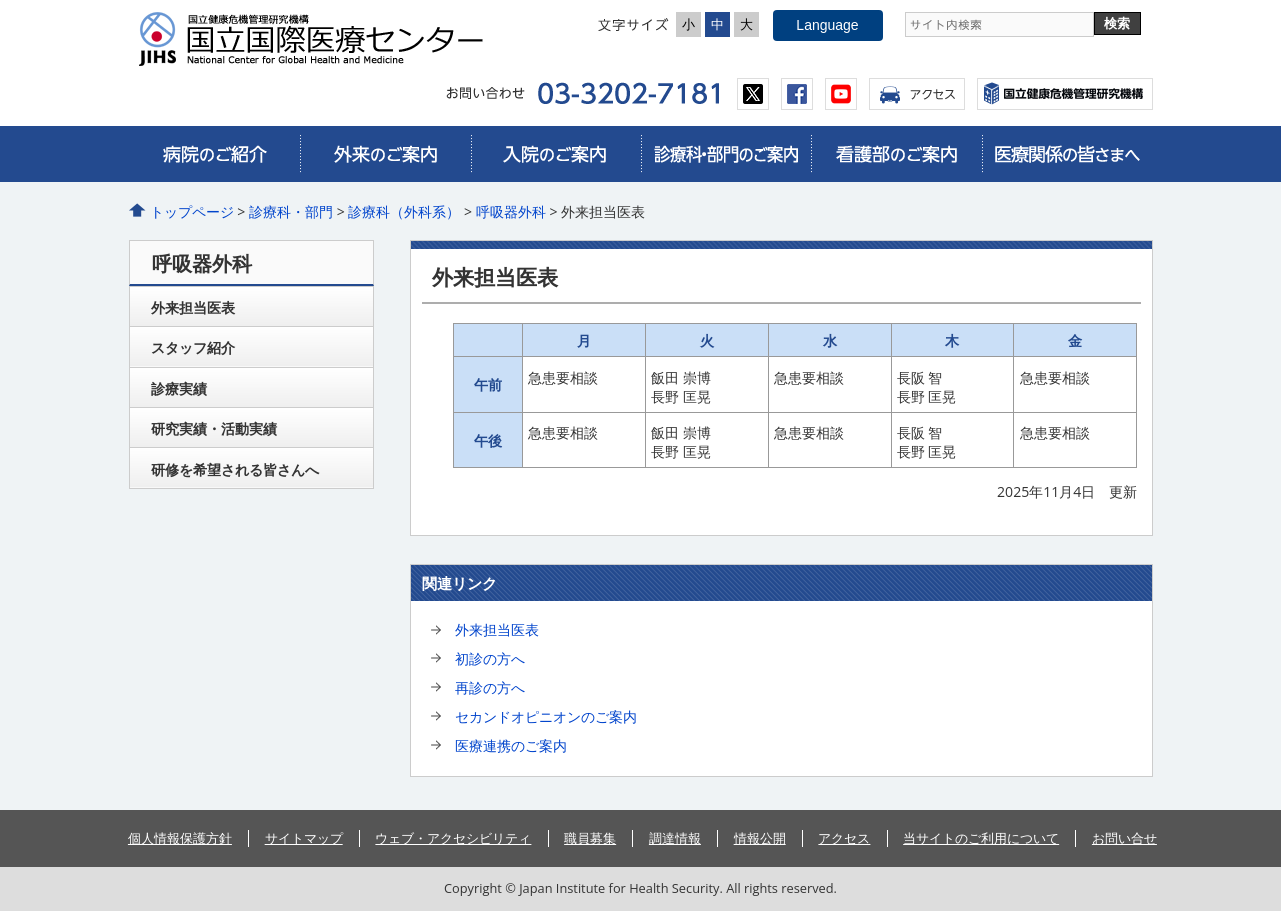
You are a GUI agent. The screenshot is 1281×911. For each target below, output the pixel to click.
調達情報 (675, 838)
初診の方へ (490, 658)
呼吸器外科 (511, 211)
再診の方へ (490, 687)
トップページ (192, 211)
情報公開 (760, 838)
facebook (797, 94)
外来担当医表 (497, 629)
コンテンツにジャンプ (0, 0)
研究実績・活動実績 (214, 428)
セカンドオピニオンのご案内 (546, 716)
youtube (841, 94)
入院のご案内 (556, 154)
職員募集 (590, 838)
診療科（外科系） (404, 211)
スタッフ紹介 (193, 347)
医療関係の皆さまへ (1067, 154)
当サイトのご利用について (981, 838)
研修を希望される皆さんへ (235, 469)
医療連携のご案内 (511, 745)
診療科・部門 (291, 211)
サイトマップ (304, 838)
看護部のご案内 (896, 154)
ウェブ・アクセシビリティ (453, 838)
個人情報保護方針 (180, 838)
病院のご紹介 (215, 154)
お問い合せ (1124, 838)
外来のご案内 (385, 154)
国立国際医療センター (319, 39)
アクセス (917, 94)
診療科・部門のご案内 (726, 154)
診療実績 (179, 388)
